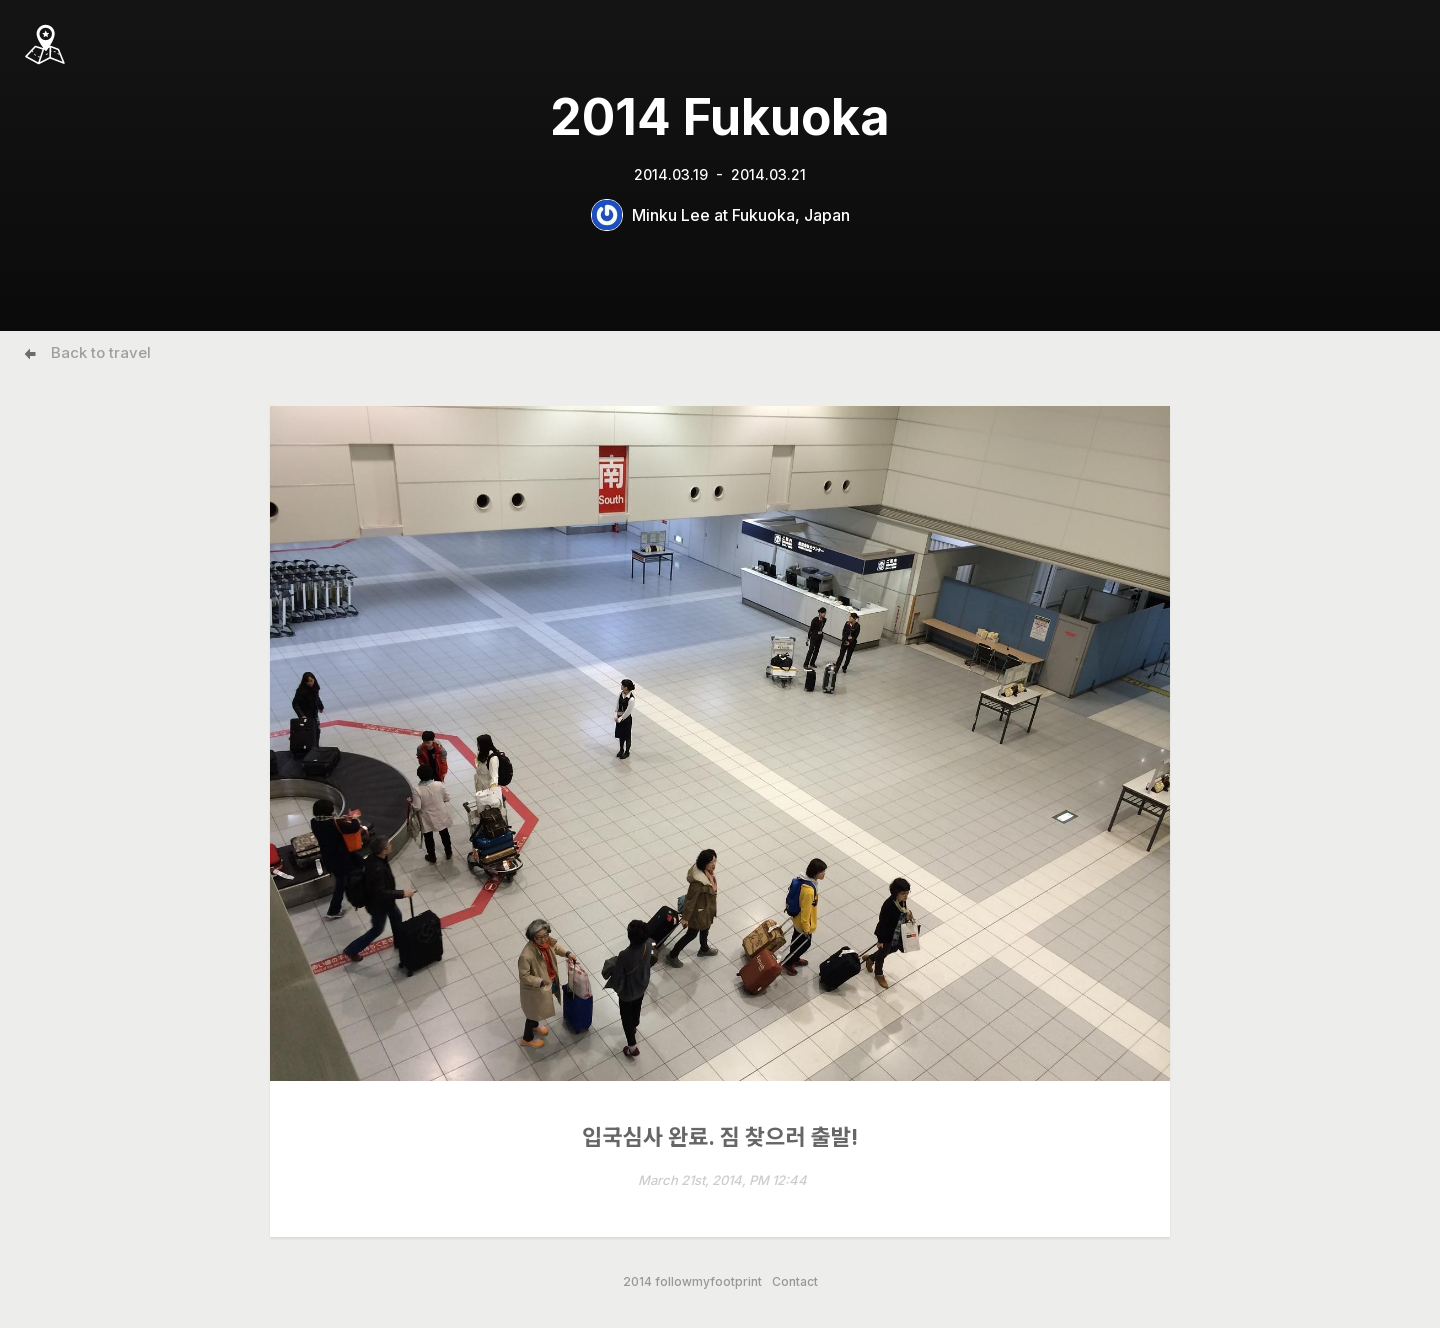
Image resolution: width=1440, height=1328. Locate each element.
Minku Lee (671, 215)
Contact (795, 1282)
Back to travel (101, 352)
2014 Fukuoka (720, 117)
